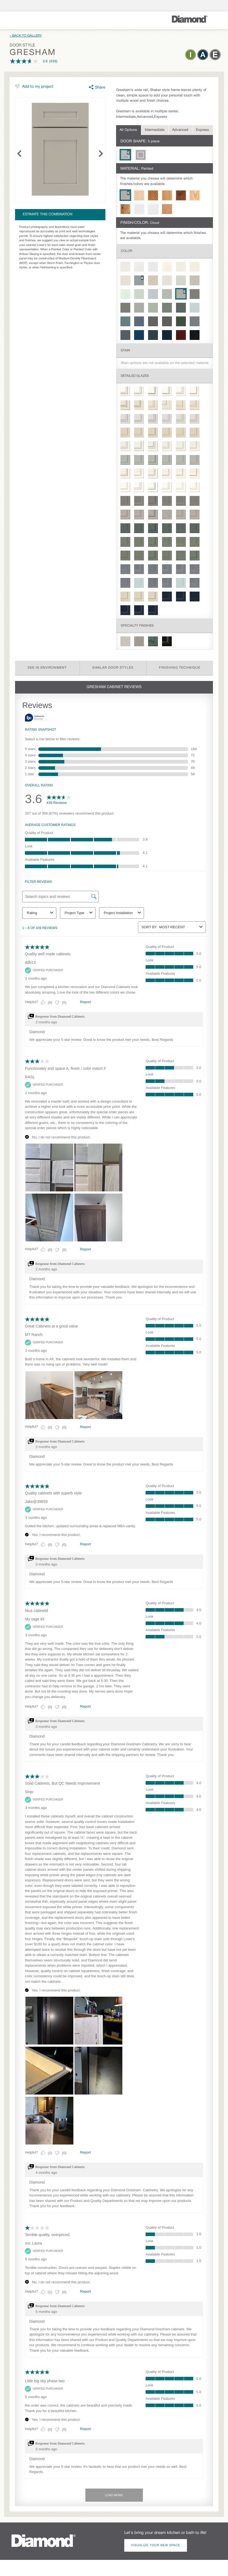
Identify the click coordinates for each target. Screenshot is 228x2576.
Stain (125, 350)
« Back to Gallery (26, 35)
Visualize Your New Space (155, 2545)
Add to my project (37, 87)
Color (126, 250)
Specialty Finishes (137, 625)
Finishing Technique (179, 667)
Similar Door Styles (113, 667)
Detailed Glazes (135, 375)
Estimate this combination (47, 214)
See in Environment (47, 667)
